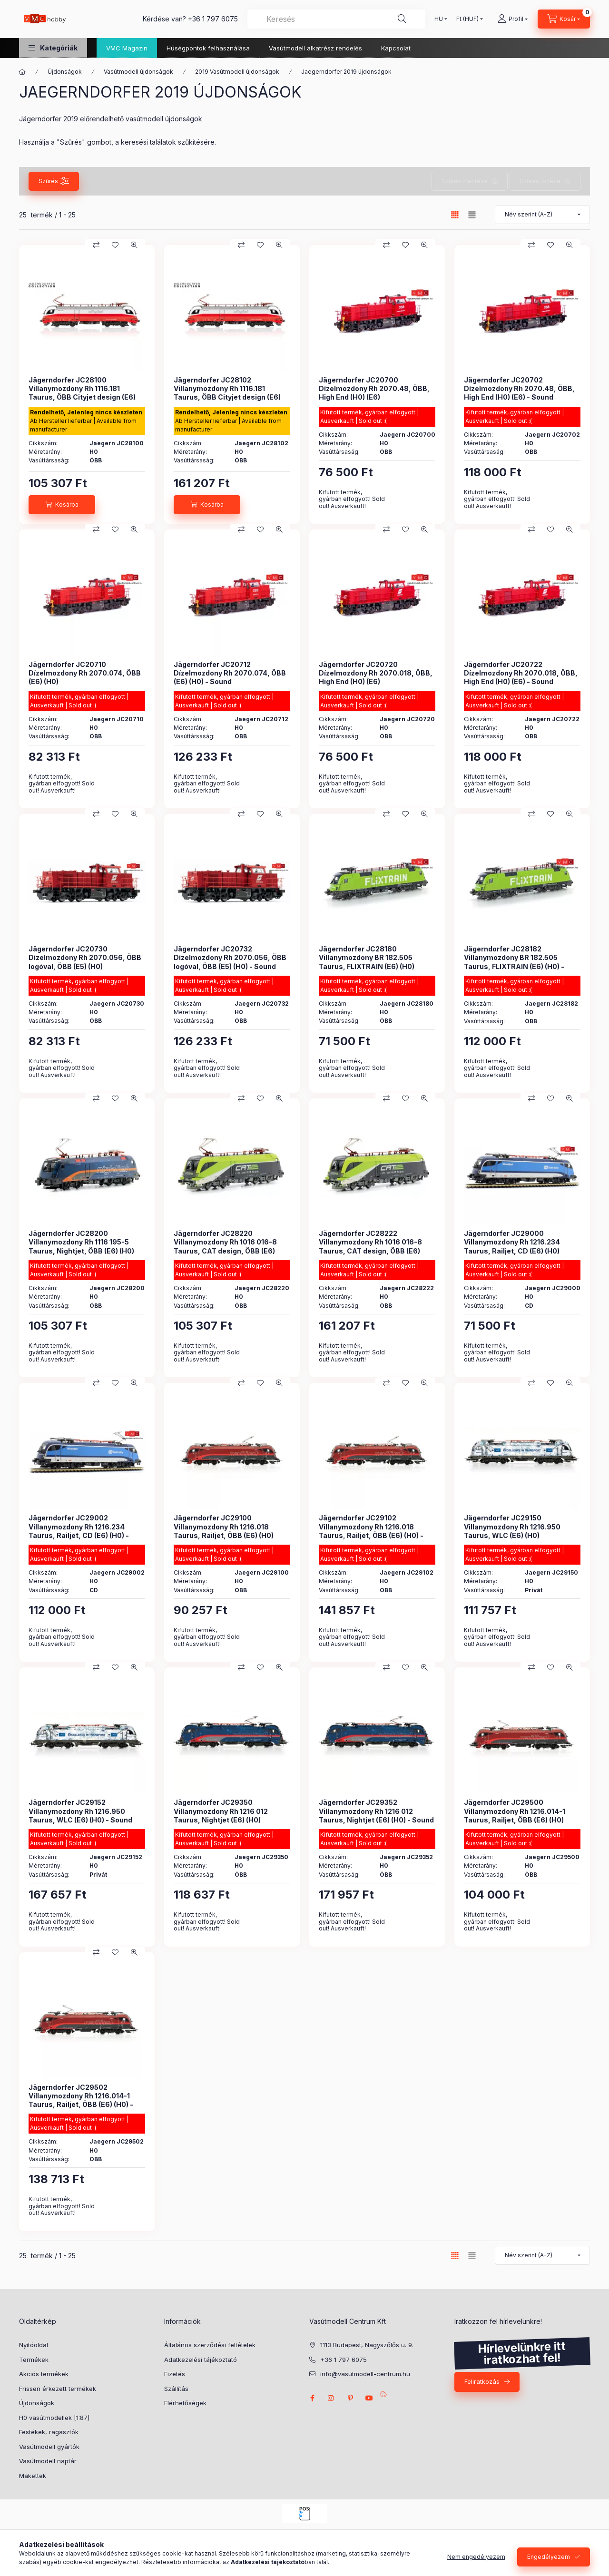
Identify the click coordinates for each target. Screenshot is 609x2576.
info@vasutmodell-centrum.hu (365, 2374)
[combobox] (336, 19)
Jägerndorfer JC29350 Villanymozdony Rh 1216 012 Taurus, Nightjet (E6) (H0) (221, 1810)
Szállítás (176, 2388)
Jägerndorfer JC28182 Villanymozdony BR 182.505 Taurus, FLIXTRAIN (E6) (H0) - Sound (514, 962)
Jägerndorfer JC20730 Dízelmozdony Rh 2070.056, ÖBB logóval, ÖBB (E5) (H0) (85, 957)
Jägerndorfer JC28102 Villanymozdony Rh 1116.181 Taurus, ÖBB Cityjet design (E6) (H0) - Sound (227, 393)
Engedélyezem (548, 2556)
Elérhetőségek (185, 2403)
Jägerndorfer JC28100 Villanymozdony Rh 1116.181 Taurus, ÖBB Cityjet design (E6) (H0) (82, 393)
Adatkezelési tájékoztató (200, 2359)
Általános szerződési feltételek (209, 2345)
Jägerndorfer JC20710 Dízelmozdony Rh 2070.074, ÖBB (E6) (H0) (85, 673)
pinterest (350, 2398)
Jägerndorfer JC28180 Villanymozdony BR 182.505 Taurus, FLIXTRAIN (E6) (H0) (366, 957)
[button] (53, 48)
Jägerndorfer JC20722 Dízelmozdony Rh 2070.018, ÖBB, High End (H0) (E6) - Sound (521, 673)
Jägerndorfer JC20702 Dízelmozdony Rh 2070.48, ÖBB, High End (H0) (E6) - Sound (519, 388)
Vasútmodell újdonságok (138, 71)
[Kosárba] (62, 504)
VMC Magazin (126, 48)
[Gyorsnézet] (134, 245)
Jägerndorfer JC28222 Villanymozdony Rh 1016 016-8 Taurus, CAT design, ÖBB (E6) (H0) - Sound (370, 1246)
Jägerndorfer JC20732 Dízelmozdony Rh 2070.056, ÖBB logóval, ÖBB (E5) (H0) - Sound (230, 957)
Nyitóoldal (33, 2345)
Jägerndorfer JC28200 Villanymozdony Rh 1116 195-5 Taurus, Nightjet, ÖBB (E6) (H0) (81, 1241)
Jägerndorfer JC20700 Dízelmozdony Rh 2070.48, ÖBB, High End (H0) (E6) (374, 388)
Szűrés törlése (540, 181)
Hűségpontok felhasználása (208, 48)
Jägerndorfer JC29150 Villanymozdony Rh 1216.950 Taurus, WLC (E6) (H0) (512, 1526)
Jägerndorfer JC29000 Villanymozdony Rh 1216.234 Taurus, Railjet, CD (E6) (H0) (512, 1241)
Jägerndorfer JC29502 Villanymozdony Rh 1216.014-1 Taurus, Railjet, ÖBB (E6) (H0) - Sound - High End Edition (81, 2100)
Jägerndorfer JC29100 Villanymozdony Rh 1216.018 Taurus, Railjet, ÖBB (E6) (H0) (224, 1526)
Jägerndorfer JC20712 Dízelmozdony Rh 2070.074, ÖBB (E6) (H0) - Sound (230, 673)
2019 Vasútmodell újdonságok (237, 71)
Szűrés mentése (465, 181)
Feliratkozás (482, 2381)
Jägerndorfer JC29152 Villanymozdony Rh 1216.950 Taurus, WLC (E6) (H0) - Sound (80, 1810)
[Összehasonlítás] (96, 245)
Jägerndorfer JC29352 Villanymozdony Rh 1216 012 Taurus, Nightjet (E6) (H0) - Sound (376, 1810)
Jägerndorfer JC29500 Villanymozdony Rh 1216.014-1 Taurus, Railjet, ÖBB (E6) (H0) (514, 1810)
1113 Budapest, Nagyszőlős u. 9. (366, 2345)
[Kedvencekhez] (115, 245)
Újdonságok (65, 71)
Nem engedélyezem (476, 2556)
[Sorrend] (542, 214)
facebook (312, 2398)
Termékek (34, 2359)
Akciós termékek (44, 2374)
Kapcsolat (396, 48)
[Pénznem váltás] (467, 19)
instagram (331, 2398)
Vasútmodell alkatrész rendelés (315, 48)
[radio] (472, 214)
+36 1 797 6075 (213, 19)
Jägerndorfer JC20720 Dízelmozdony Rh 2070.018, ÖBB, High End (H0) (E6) (375, 673)
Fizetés (174, 2374)
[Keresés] (402, 19)
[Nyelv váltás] (438, 19)
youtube (369, 2398)
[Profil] (513, 19)
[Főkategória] (22, 72)
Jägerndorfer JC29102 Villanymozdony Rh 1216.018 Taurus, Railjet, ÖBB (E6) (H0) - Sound (371, 1531)
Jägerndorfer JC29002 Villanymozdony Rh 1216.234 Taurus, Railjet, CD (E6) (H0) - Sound (79, 1531)
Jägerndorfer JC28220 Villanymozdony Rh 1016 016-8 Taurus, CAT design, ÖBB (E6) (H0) (225, 1246)
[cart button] (564, 19)
